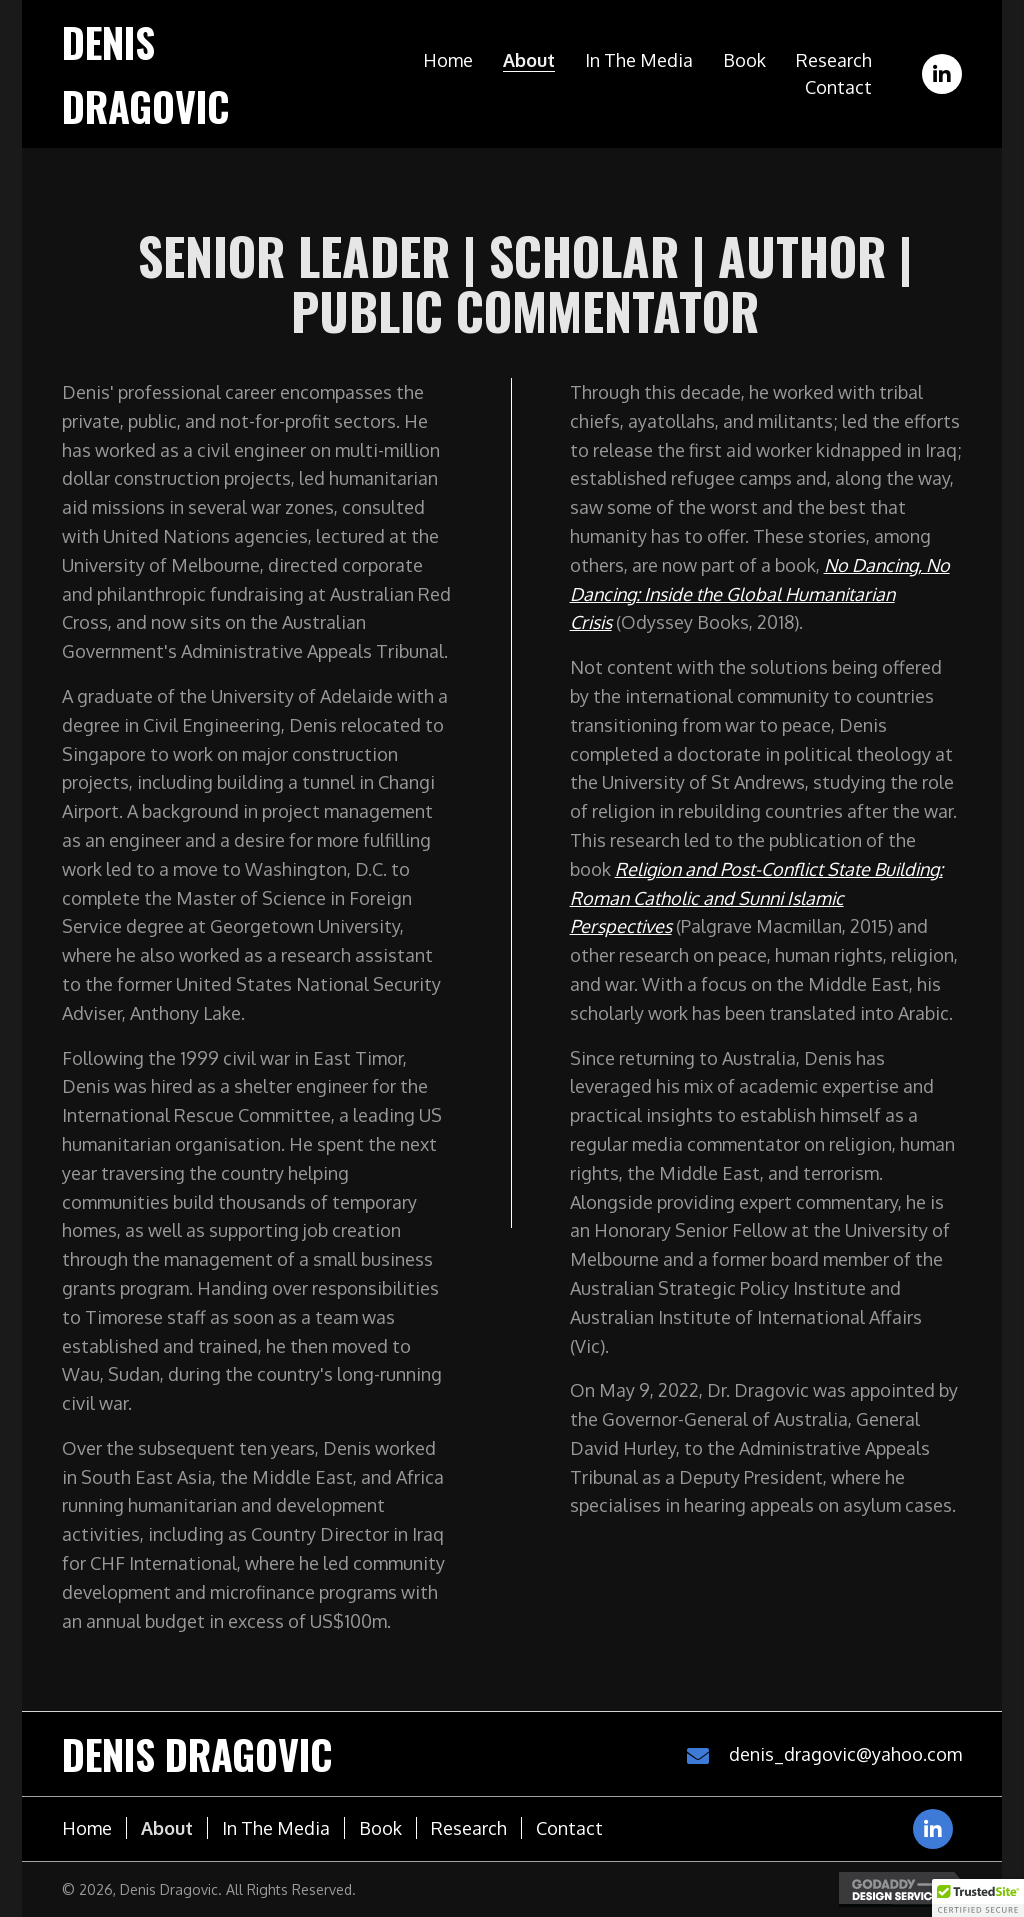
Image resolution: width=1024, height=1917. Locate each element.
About (167, 1828)
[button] (942, 74)
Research (469, 1828)
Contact (569, 1828)
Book (380, 1828)
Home (87, 1828)
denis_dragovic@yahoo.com (845, 1754)
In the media (276, 1828)
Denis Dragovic (197, 1754)
